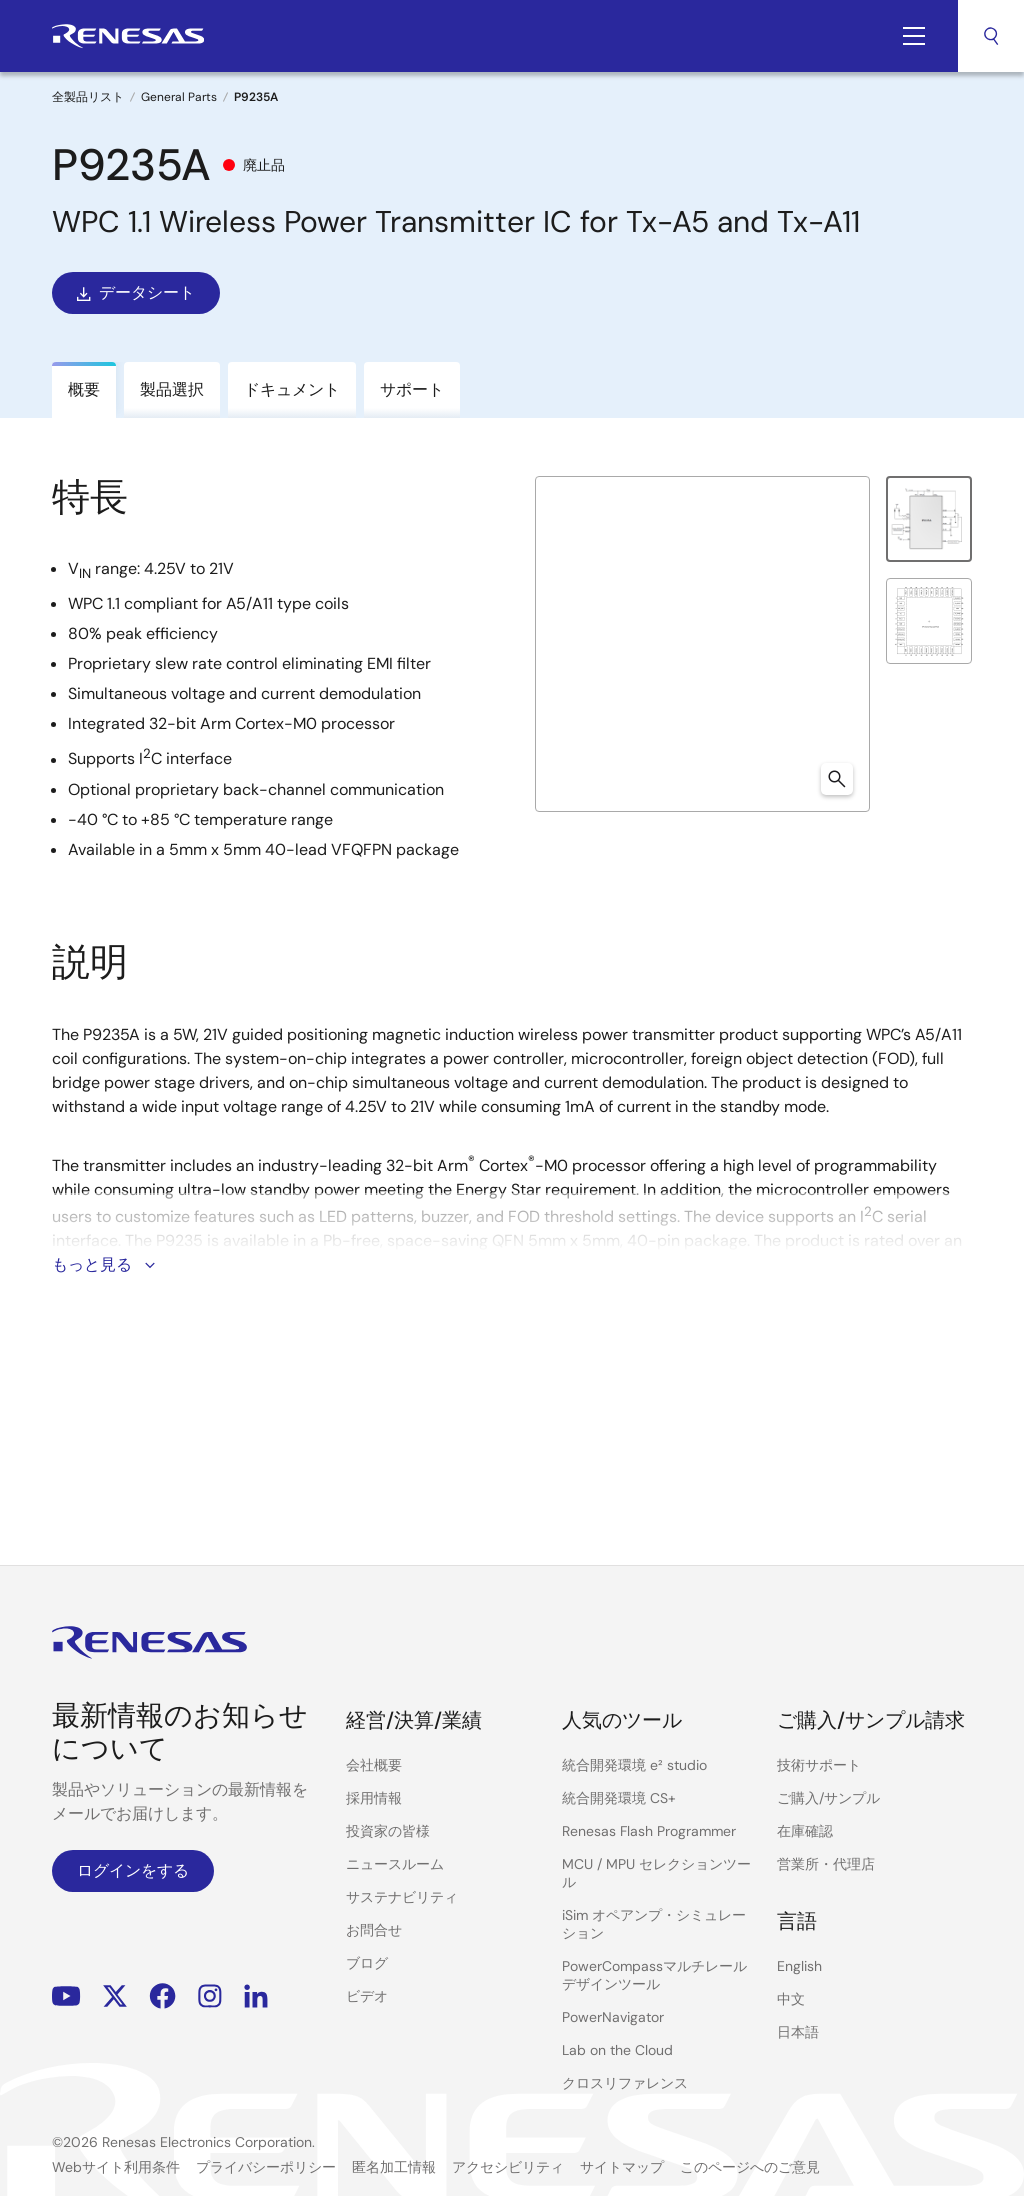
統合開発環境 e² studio (634, 1765)
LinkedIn (256, 1995)
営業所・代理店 (826, 1864)
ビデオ (367, 1996)
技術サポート (819, 1765)
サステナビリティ (402, 1897)
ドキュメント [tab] (292, 389)
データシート (134, 293)
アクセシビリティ (508, 2167)
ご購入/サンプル (828, 1798)
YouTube (66, 1995)
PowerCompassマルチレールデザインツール (654, 1975)
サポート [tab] (412, 389)
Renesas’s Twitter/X (115, 1995)
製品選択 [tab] (172, 389)
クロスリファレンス (625, 2083)
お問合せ (374, 1930)
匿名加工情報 (394, 2167)
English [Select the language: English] (799, 1966)
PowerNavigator (613, 2017)
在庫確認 (805, 1831)
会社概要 (374, 1765)
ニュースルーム (395, 1864)
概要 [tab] (84, 389)
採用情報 (374, 1798)
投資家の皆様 (388, 1831)
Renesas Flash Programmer (649, 1831)
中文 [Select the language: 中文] (791, 1999)
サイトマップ (622, 2167)
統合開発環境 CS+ (619, 1798)
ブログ (367, 1963)
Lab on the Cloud (617, 2050)
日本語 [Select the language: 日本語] (798, 2032)
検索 (991, 36)
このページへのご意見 (750, 2167)
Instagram (210, 1995)
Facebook (162, 1995)
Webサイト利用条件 (116, 2167)
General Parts (179, 97)
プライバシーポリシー (266, 2167)
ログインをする (133, 1870)
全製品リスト (88, 97)
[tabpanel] (512, 972)
